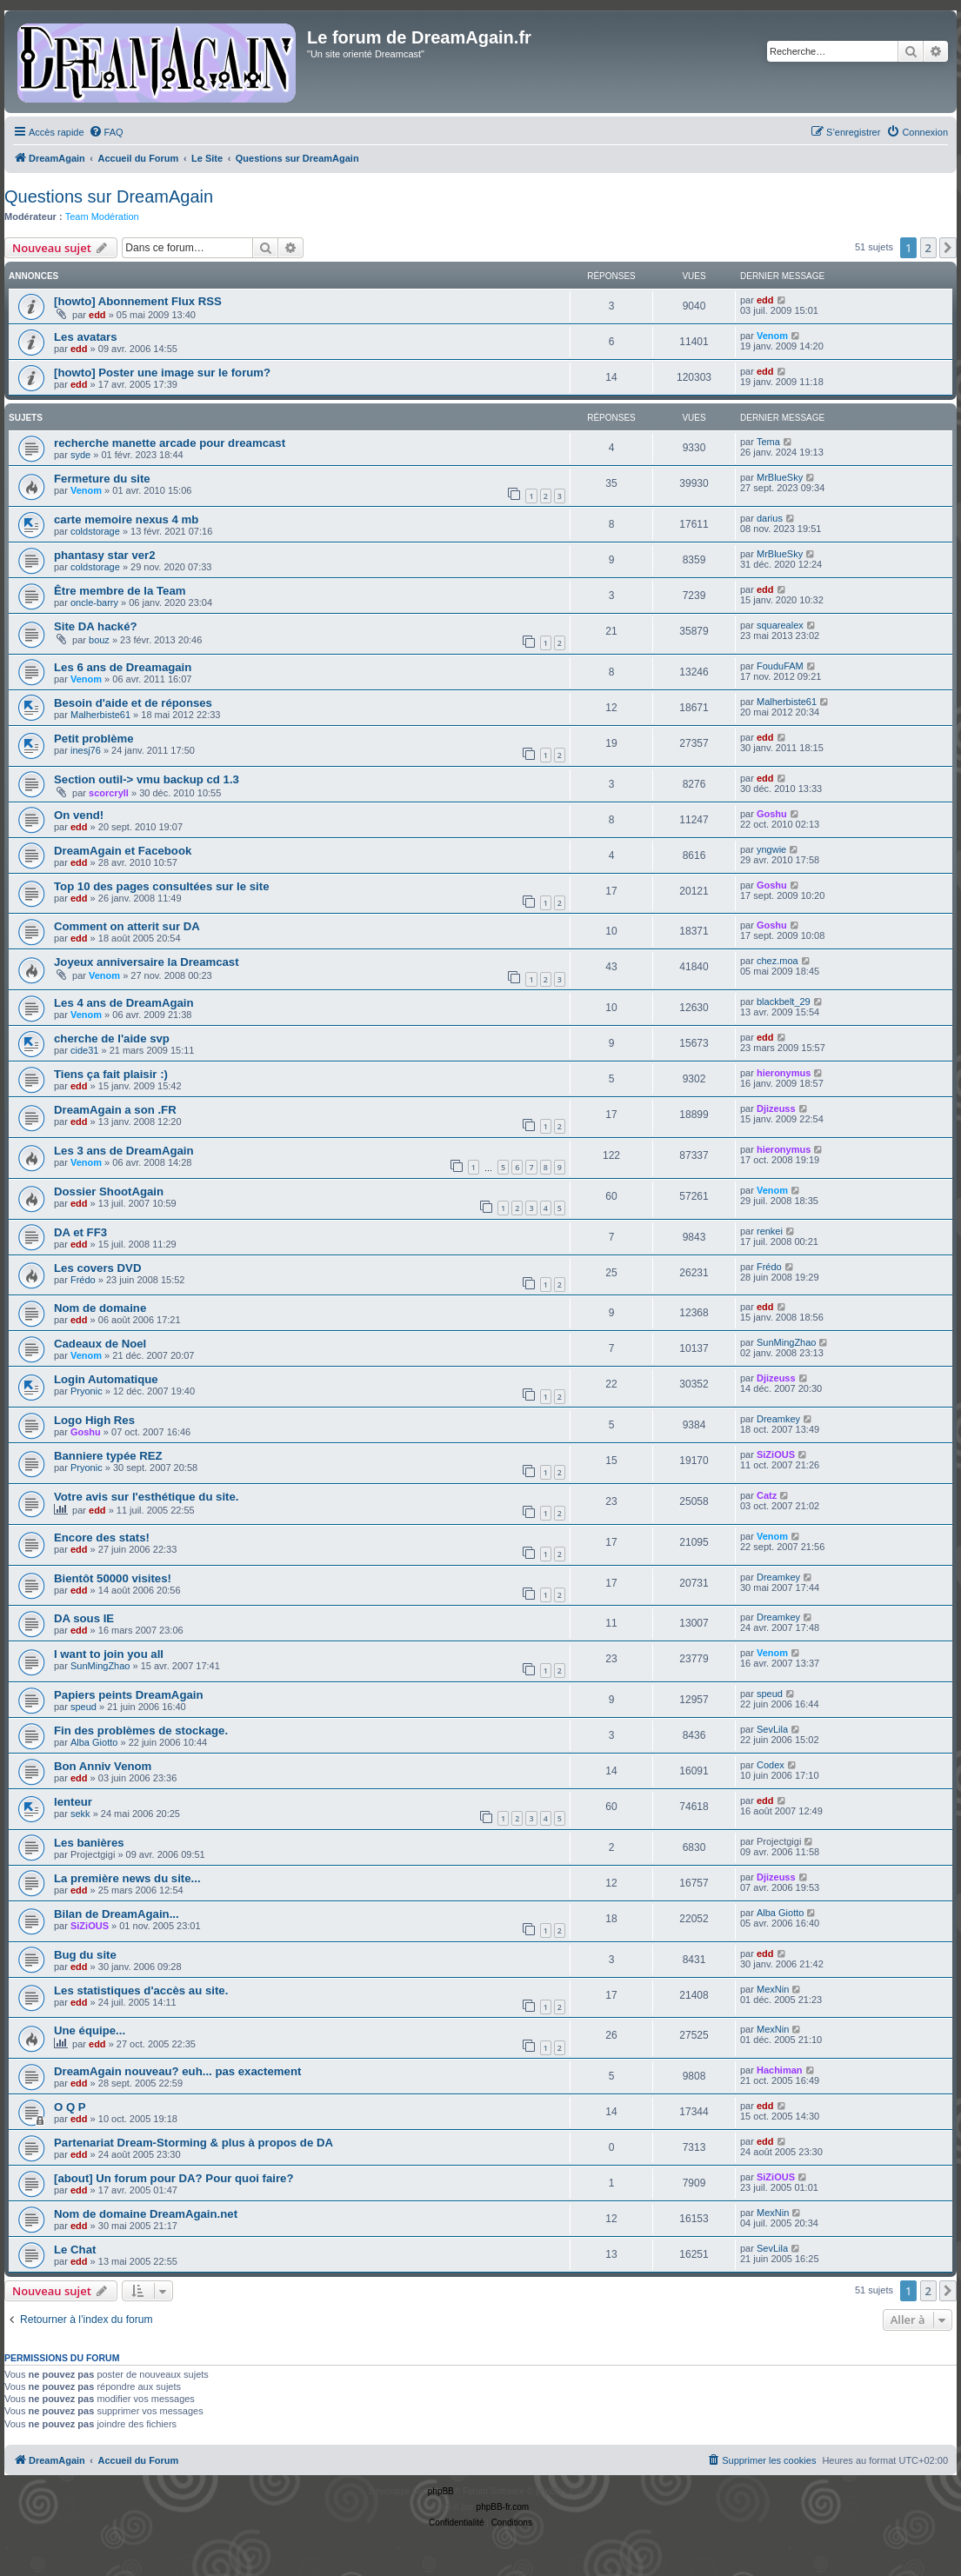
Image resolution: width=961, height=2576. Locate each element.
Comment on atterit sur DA (127, 926)
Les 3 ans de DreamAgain (124, 1150)
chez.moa (777, 960)
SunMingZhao (787, 1342)
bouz (99, 640)
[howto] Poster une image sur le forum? (162, 372)
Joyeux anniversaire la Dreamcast (146, 961)
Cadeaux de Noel (100, 1343)
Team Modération (102, 216)
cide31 (84, 1050)
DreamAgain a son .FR (115, 1109)
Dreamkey (778, 1419)
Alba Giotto (93, 1742)
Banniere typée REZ (108, 1455)
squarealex (780, 625)
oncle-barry (94, 602)
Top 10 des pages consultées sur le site (161, 886)
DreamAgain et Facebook (122, 850)
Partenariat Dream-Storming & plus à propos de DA (193, 2142)
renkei (770, 1231)
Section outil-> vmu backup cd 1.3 (146, 779)
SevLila (772, 1729)
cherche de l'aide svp (112, 1038)
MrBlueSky (780, 477)
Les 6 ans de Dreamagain (122, 667)
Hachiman (780, 2070)
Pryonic (86, 1391)
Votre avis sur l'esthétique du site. (146, 1496)
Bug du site (85, 1954)
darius (770, 518)
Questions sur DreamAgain (108, 196)
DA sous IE (84, 1618)
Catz (767, 1495)
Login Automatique (106, 1379)
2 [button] (928, 248)
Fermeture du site (102, 478)
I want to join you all (109, 1654)
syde (80, 454)
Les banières (89, 1842)
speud (83, 1706)
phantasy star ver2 (105, 555)
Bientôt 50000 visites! (112, 1578)
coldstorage (95, 531)
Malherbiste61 (100, 714)
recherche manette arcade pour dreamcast (169, 442)
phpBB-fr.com (503, 2507)
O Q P (70, 2106)
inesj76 (85, 750)
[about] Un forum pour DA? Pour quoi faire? (173, 2178)
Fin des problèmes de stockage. (141, 1730)
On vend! (78, 815)
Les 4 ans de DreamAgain (124, 1002)
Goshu (772, 814)
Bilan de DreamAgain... (116, 1913)
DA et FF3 (80, 1232)
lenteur (73, 1801)
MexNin (773, 1989)
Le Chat (75, 2249)
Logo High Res (94, 1420)
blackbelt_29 (784, 1001)
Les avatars (85, 336)
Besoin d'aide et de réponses (133, 702)
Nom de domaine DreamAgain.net (145, 2213)
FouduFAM (780, 666)
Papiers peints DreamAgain (129, 1694)
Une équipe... (89, 2030)
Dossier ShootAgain (109, 1191)
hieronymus (784, 1073)
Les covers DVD (97, 1268)
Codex (770, 1765)
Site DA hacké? (95, 626)
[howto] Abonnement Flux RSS (138, 301)
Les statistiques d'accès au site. (141, 1990)
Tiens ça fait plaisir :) (111, 1074)
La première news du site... (127, 1878)
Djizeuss (776, 1108)
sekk (80, 1813)
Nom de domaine (100, 1308)
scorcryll (109, 793)
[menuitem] (106, 132)
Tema (768, 441)
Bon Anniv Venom (102, 1766)
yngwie (771, 849)
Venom (772, 335)
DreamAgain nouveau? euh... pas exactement (177, 2071)
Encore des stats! (102, 1537)
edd (97, 315)
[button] (948, 247)
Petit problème (94, 738)
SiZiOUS (776, 1454)
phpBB (441, 2491)
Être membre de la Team (119, 590)
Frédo (83, 1280)
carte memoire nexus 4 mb (126, 519)
